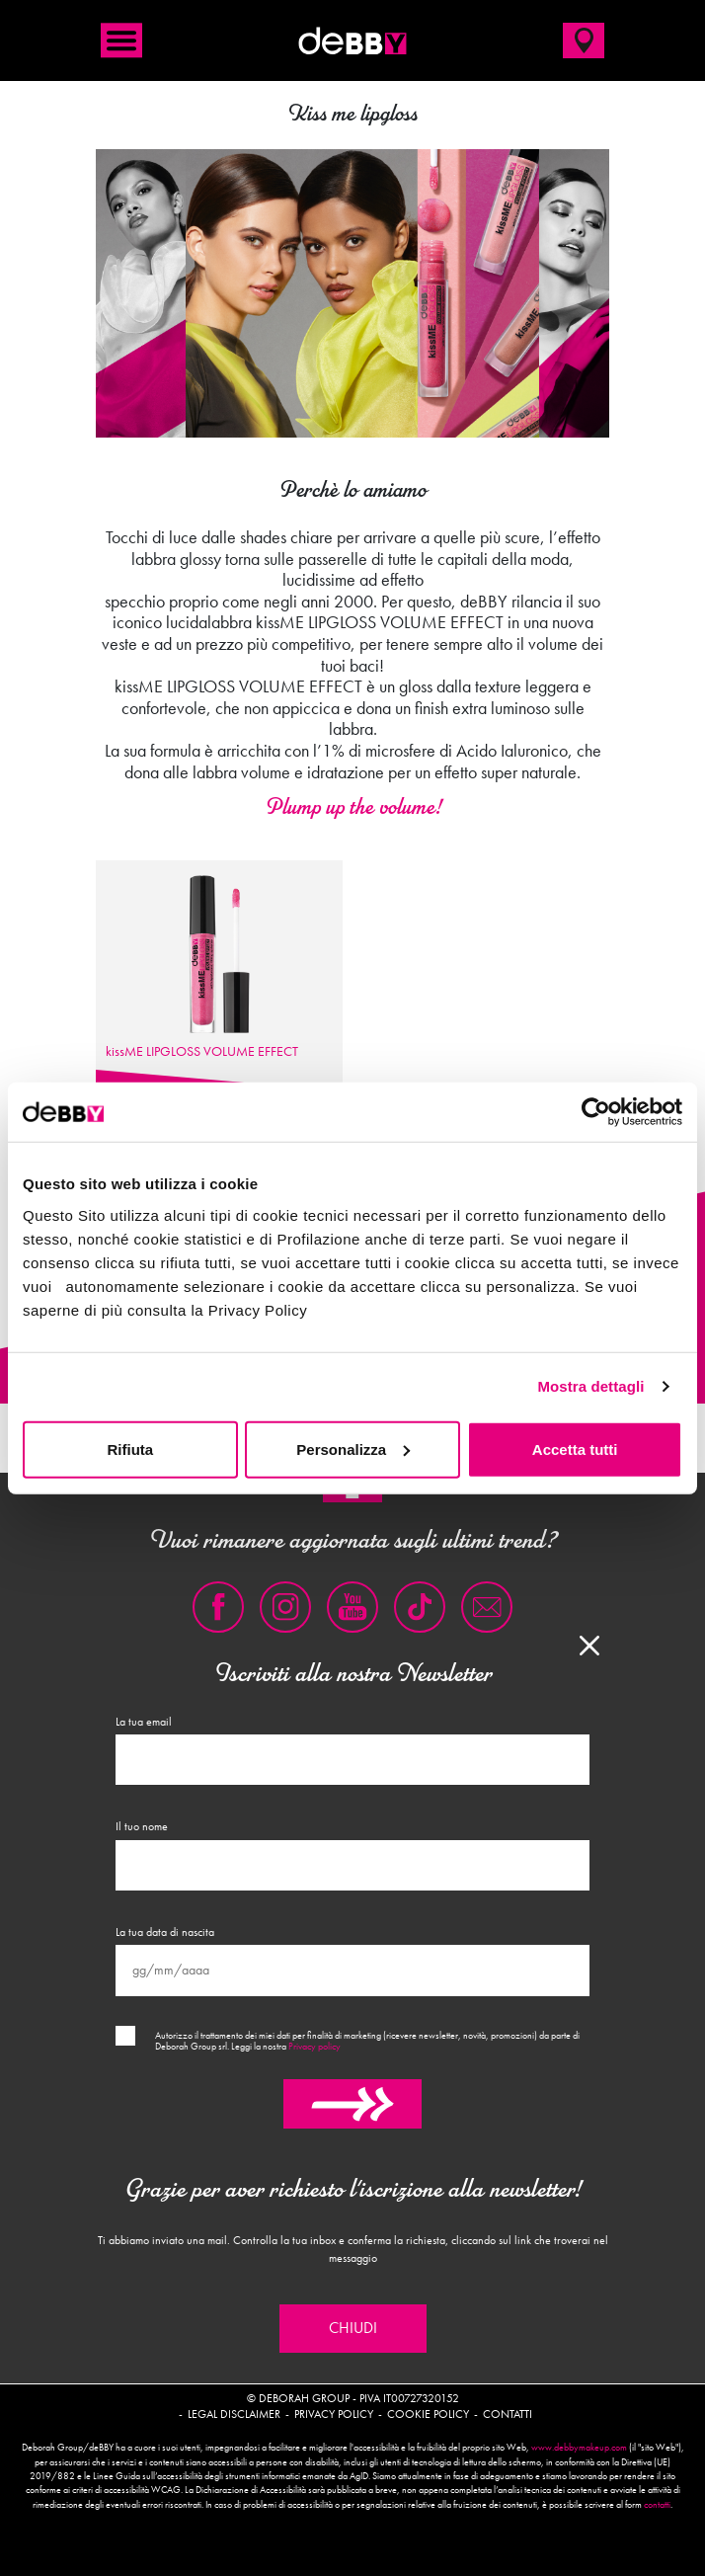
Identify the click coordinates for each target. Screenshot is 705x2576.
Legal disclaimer (234, 2414)
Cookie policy (428, 2414)
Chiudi (353, 2328)
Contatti (507, 2414)
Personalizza (353, 1448)
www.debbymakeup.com (579, 2448)
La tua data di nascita (165, 1932)
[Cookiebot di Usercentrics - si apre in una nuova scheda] (595, 1112)
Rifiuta (130, 1448)
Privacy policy (314, 2047)
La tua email (144, 1722)
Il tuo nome (142, 1826)
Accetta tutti (575, 1448)
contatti (657, 2505)
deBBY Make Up (352, 40)
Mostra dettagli (590, 1386)
